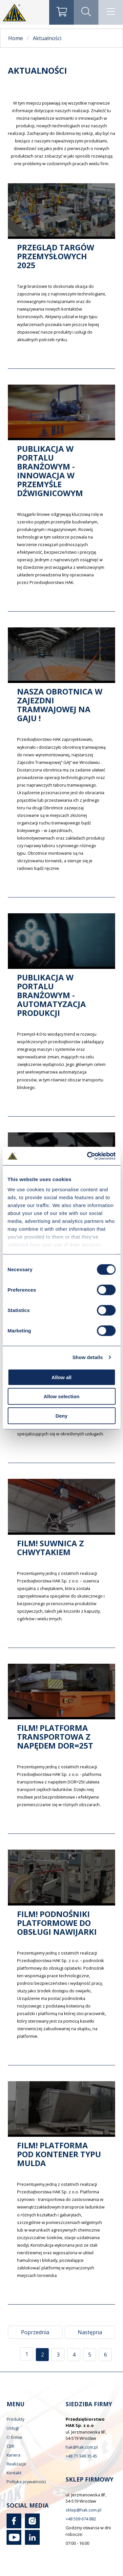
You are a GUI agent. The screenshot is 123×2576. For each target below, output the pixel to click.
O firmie (14, 2437)
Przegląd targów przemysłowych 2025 (55, 256)
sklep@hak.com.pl (83, 2510)
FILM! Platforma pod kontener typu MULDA (59, 2154)
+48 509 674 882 (81, 2519)
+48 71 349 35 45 (81, 2456)
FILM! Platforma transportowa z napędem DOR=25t (55, 1736)
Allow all (61, 1377)
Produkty (15, 2419)
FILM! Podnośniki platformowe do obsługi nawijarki (57, 1922)
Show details (87, 1357)
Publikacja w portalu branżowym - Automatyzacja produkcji (51, 995)
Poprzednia (35, 2332)
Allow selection (61, 1396)
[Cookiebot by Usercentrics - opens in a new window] (87, 1156)
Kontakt (14, 2473)
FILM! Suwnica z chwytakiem (50, 1547)
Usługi (13, 2428)
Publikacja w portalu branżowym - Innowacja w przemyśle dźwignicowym (50, 470)
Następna (90, 2332)
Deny (61, 1415)
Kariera (13, 2455)
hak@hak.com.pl (82, 2447)
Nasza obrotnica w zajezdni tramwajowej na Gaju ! (59, 704)
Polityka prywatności (26, 2482)
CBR (10, 2446)
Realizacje (16, 2464)
